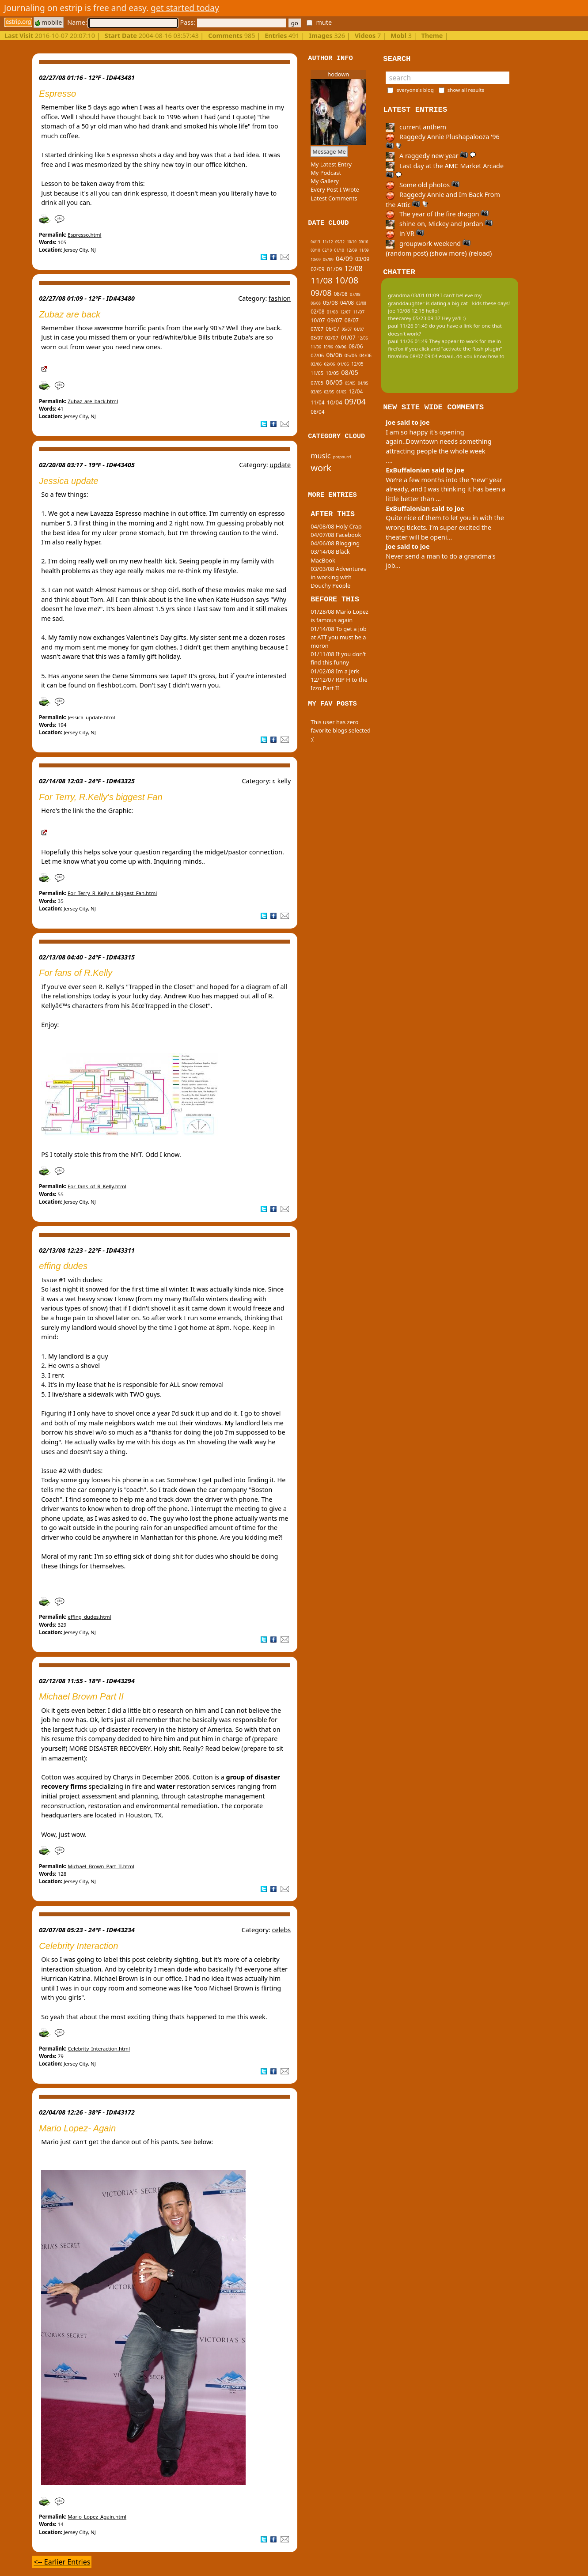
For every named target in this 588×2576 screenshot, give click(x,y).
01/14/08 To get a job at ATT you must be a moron (339, 637)
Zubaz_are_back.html (93, 401)
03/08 (361, 303)
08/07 (352, 320)
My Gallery (325, 181)
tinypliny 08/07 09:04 (412, 356)
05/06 (351, 355)
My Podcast (326, 173)
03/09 (362, 259)
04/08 (347, 302)
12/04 (356, 391)
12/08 (354, 268)
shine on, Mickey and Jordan (439, 223)
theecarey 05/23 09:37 (414, 318)
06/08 (316, 303)
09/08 (321, 292)
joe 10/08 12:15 (406, 310)
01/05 (341, 391)
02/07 (331, 337)
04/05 (363, 383)
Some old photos (422, 185)
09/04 (355, 401)
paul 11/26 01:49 (408, 325)
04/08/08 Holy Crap (336, 526)
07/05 (317, 382)
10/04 (334, 402)
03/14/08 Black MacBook (330, 556)
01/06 (343, 364)
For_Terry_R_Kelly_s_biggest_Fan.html (112, 893)
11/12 (327, 242)
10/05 (332, 373)
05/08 (330, 302)
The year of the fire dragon (437, 214)
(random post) (407, 253)
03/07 (316, 338)
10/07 (318, 320)
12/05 (357, 364)
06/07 (332, 328)
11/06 (316, 347)
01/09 (334, 269)
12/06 (363, 338)
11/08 (322, 280)
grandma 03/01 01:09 (413, 295)
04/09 (344, 258)
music (320, 456)
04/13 (315, 241)
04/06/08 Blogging (335, 543)
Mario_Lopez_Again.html (97, 2516)
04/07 (359, 329)
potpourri (342, 457)
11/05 (317, 373)
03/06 (316, 364)
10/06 (328, 346)
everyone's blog (415, 90)
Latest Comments (334, 198)
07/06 (317, 355)
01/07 (348, 337)
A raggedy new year (431, 155)
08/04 (317, 411)
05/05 (350, 383)
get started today (185, 8)
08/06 (356, 346)
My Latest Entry (331, 164)
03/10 (315, 250)
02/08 (317, 311)
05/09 (328, 259)
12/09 (351, 250)
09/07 (334, 320)
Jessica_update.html (91, 717)
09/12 (340, 241)
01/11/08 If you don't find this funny (338, 658)
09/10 (363, 241)
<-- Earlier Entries (62, 2562)
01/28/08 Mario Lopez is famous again (339, 616)
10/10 (351, 241)
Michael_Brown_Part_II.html (101, 1866)
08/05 (349, 372)
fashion (280, 298)
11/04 (317, 402)
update (280, 465)
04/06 (366, 355)
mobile (48, 22)
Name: (122, 22)
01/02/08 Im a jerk (335, 671)
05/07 (347, 329)
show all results (466, 90)
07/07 (317, 328)
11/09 (363, 250)
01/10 (339, 250)
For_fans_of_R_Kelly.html (97, 1186)
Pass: (233, 22)
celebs (281, 1930)
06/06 (334, 355)
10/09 (316, 259)
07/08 (355, 294)
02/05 (329, 391)
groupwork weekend (428, 243)
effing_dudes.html (89, 1616)
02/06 (329, 364)
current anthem (416, 127)
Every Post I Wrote (335, 189)
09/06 (340, 347)
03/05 (316, 392)
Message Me (329, 151)
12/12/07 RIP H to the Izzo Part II (339, 684)
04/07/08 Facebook (336, 535)
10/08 (346, 280)
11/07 (358, 312)
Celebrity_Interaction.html (99, 2048)
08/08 (341, 294)
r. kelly (281, 781)
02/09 (317, 269)
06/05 (334, 382)
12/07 (345, 312)
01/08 (332, 312)
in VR (405, 233)
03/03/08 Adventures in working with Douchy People (338, 577)
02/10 (327, 250)
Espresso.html (84, 234)
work (321, 468)
